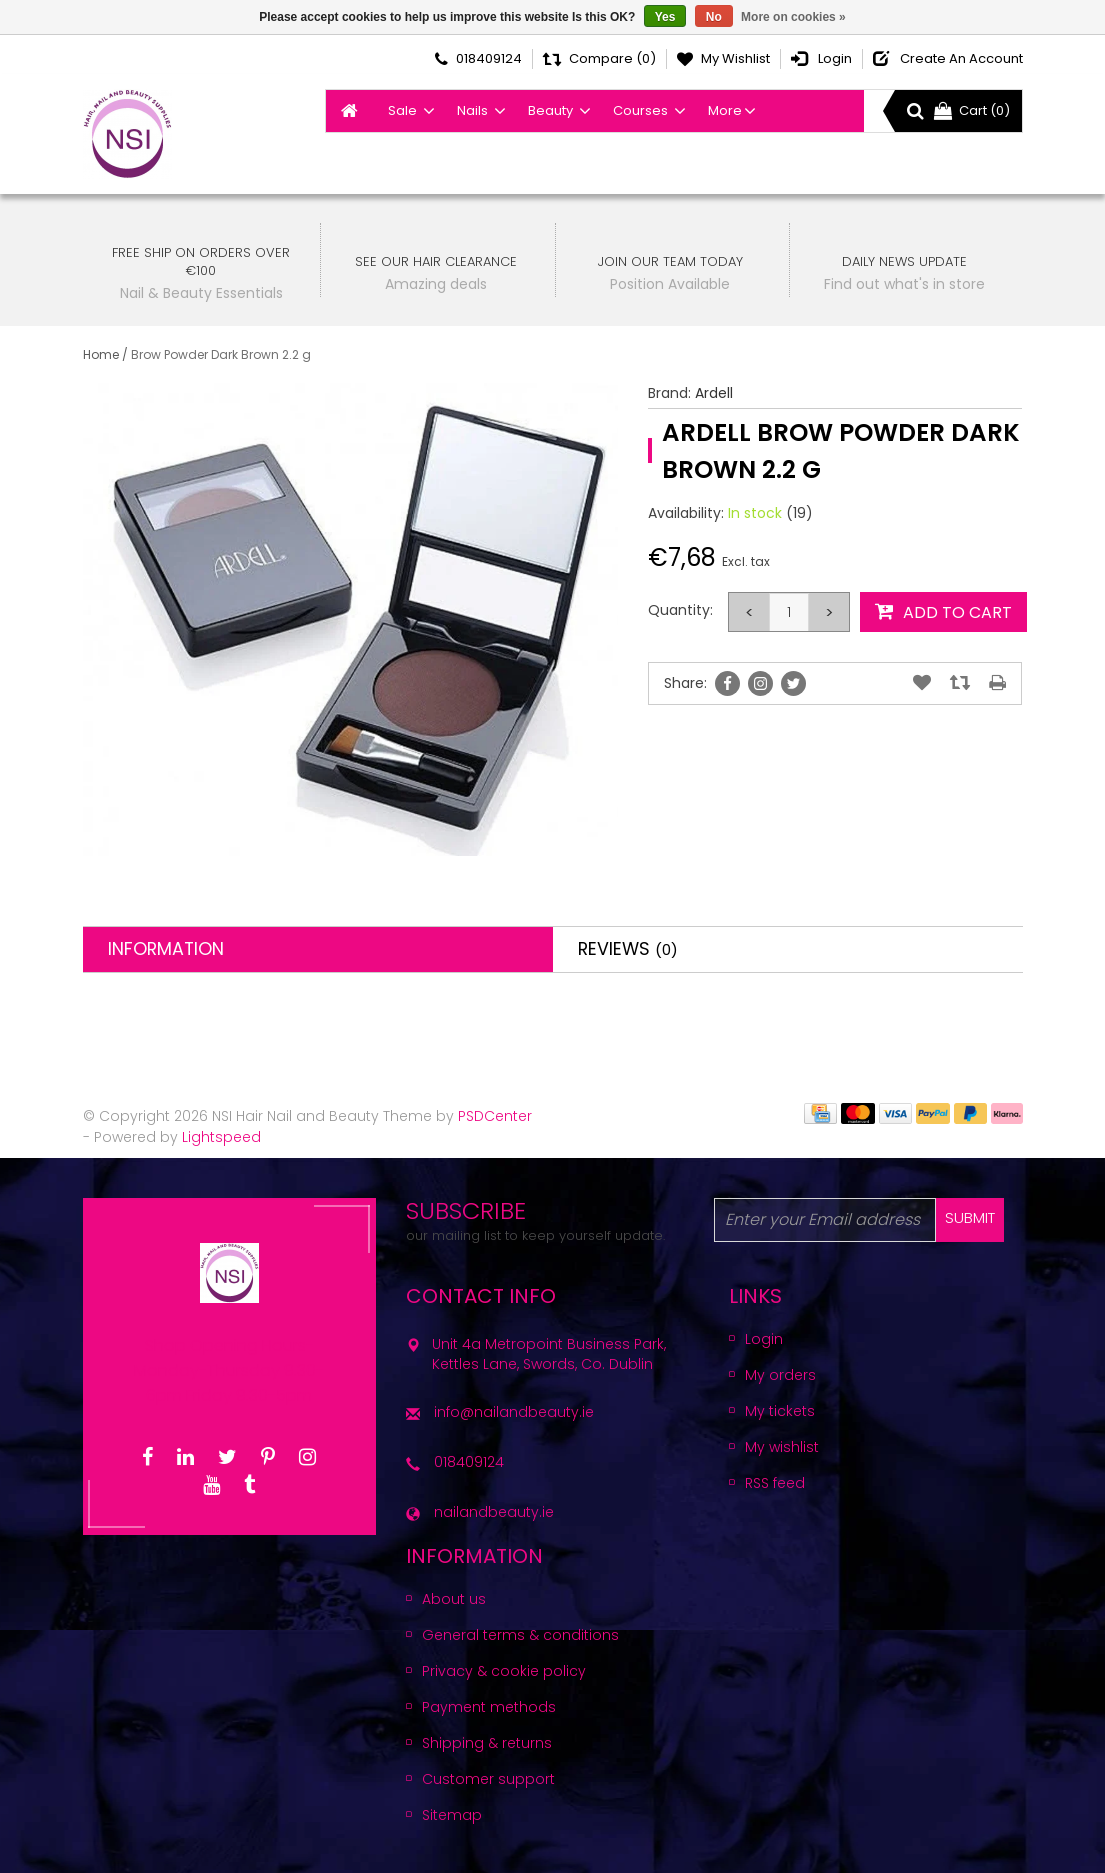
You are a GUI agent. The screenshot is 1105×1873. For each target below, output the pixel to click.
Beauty (550, 110)
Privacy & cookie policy (504, 1671)
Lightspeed (221, 1137)
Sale (402, 110)
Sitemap (452, 1815)
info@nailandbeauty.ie (514, 1412)
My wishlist (782, 1447)
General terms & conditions (520, 1635)
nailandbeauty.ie (494, 1512)
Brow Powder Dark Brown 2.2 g (221, 354)
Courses (640, 110)
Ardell (714, 393)
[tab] (318, 949)
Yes (665, 17)
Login (764, 1339)
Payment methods (489, 1707)
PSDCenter (495, 1116)
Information (166, 949)
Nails (472, 110)
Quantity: (680, 610)
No (714, 17)
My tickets (780, 1411)
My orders (780, 1375)
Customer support (488, 1779)
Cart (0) (972, 110)
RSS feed (775, 1483)
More (725, 110)
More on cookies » (793, 17)
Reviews (628, 949)
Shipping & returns (487, 1743)
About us (454, 1599)
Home (101, 354)
